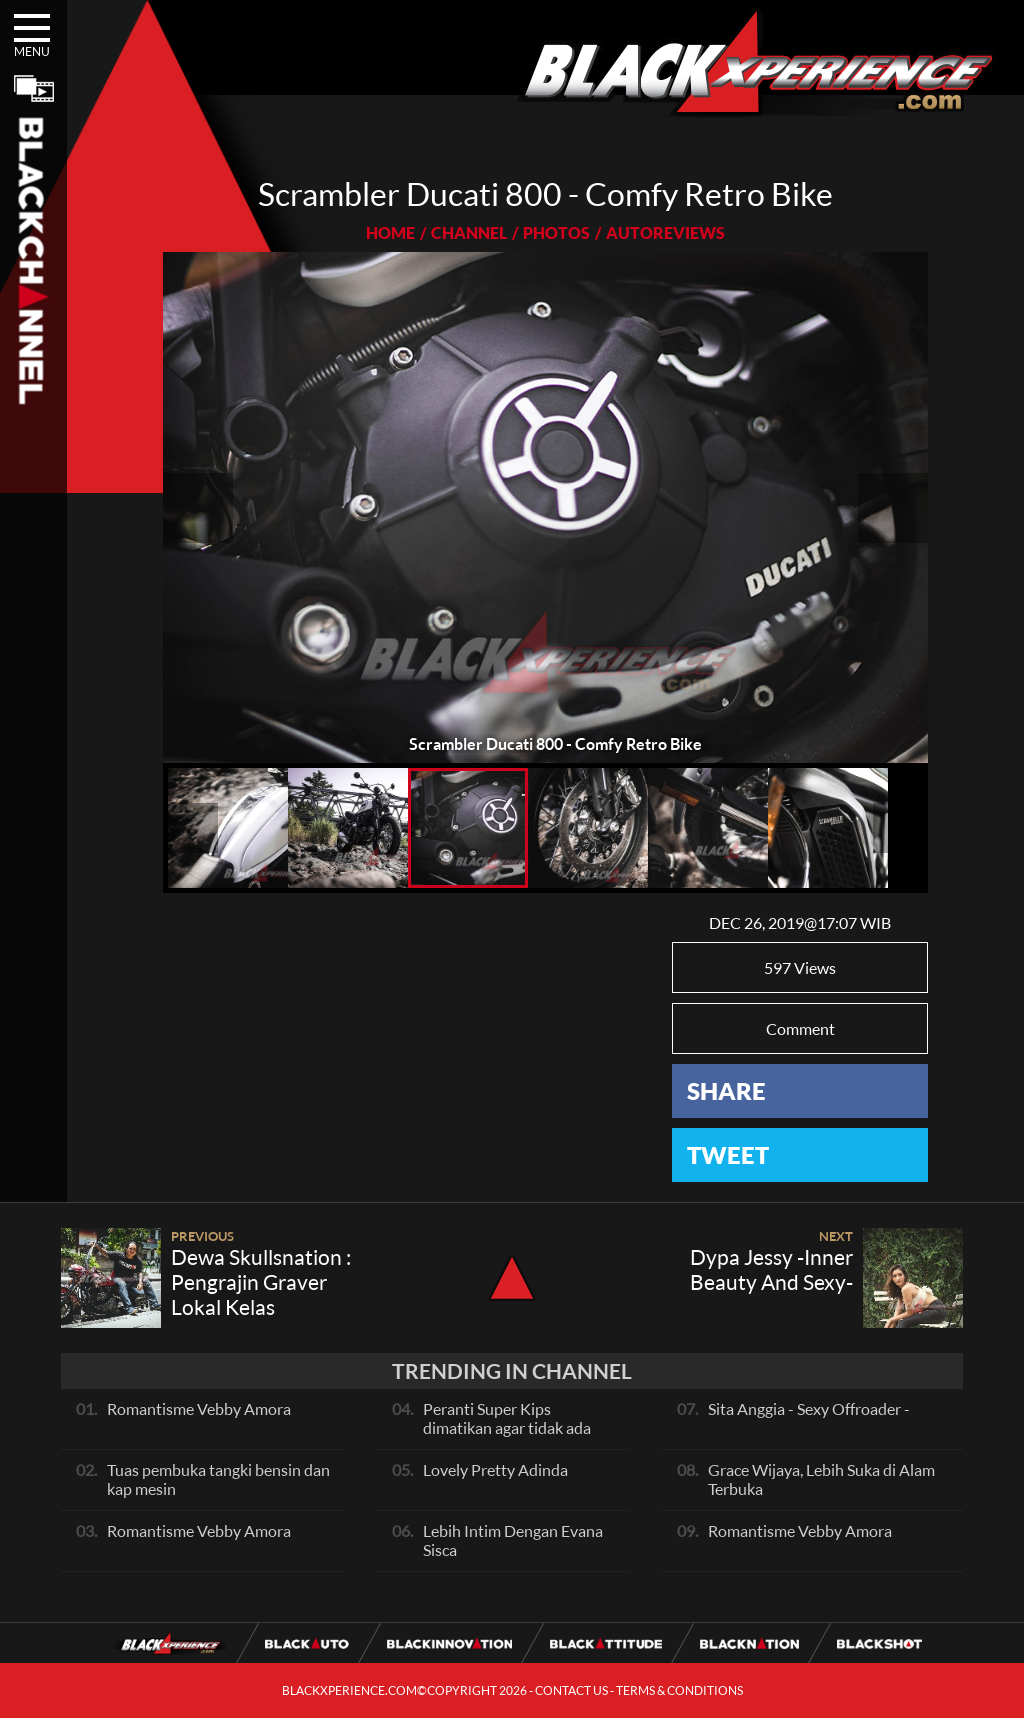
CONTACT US (571, 1690)
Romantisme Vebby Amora (199, 1408)
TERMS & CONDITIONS (679, 1690)
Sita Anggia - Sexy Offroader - (809, 1408)
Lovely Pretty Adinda (495, 1469)
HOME (390, 232)
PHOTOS (556, 232)
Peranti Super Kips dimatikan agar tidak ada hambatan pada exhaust (507, 1427)
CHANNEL (469, 232)
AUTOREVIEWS (665, 232)
